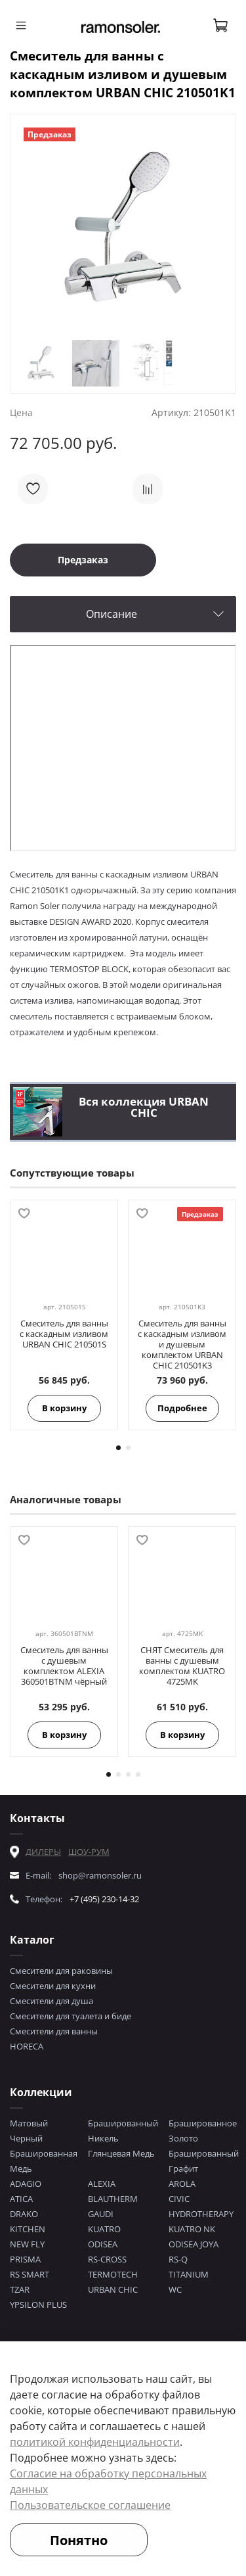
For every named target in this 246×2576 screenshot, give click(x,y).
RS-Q (178, 2259)
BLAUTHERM (113, 2199)
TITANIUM (189, 2274)
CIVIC (179, 2199)
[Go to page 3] (128, 1774)
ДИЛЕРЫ (43, 1852)
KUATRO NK (192, 2229)
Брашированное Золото (203, 2130)
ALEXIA (101, 2184)
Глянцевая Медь (121, 2153)
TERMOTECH (113, 2274)
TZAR (20, 2289)
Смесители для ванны (54, 2031)
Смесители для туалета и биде (70, 2016)
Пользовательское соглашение (90, 2505)
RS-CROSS (107, 2259)
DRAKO (24, 2214)
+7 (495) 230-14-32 (104, 1899)
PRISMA (25, 2259)
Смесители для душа (51, 2001)
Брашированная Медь (43, 2160)
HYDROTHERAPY (201, 2214)
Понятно (79, 2540)
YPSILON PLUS (38, 2304)
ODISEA (102, 2244)
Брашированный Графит (204, 2160)
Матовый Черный (29, 2130)
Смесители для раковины (61, 1971)
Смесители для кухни (53, 1986)
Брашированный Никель (123, 2130)
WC (175, 2289)
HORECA (26, 2046)
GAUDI (100, 2214)
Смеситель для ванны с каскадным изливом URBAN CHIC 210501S (64, 1333)
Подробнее (182, 1408)
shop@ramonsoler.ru (100, 1875)
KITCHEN (27, 2229)
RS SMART (29, 2274)
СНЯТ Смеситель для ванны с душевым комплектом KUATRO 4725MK (182, 1665)
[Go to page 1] (118, 1447)
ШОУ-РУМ (89, 1852)
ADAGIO (25, 2184)
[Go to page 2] (128, 1447)
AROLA (182, 2184)
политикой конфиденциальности (95, 2442)
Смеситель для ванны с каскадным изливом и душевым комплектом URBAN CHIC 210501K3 (182, 1344)
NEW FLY (27, 2244)
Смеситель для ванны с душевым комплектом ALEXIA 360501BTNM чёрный (64, 1665)
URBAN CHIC (113, 2289)
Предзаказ (83, 559)
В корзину (64, 1408)
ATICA (21, 2199)
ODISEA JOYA (193, 2244)
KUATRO (104, 2229)
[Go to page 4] (138, 1774)
